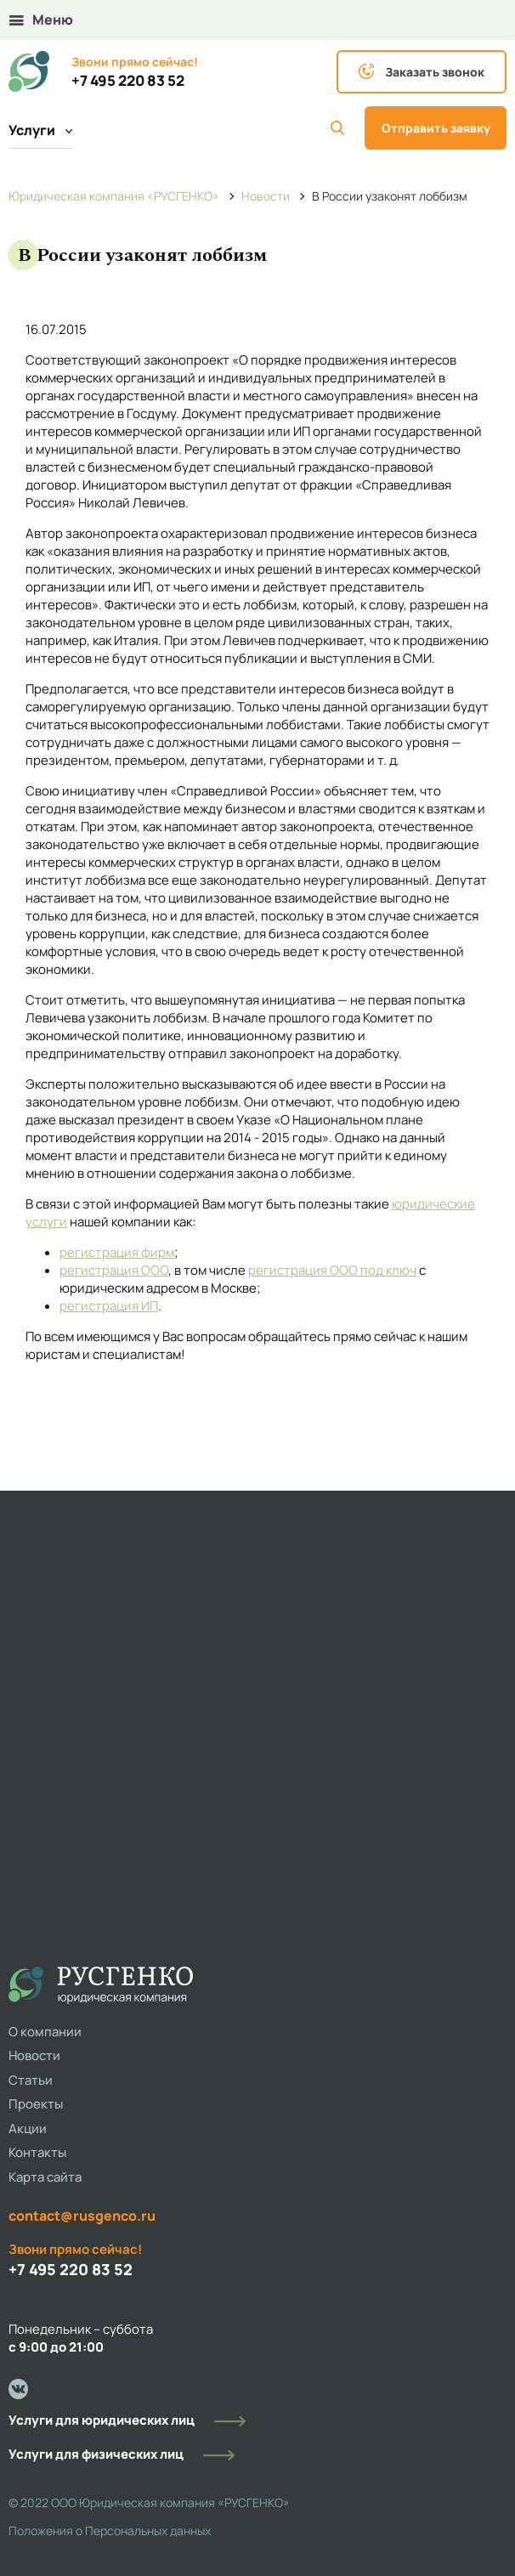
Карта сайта (45, 2177)
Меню (41, 19)
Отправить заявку (436, 128)
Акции (27, 2128)
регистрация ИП (108, 1306)
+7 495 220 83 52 (127, 80)
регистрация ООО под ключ (332, 1270)
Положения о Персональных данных (109, 2530)
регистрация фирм (116, 1252)
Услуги (40, 130)
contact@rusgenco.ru (82, 2215)
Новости (34, 2055)
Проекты (35, 2104)
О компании (45, 2032)
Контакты (37, 2152)
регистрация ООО (113, 1270)
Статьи (30, 2080)
